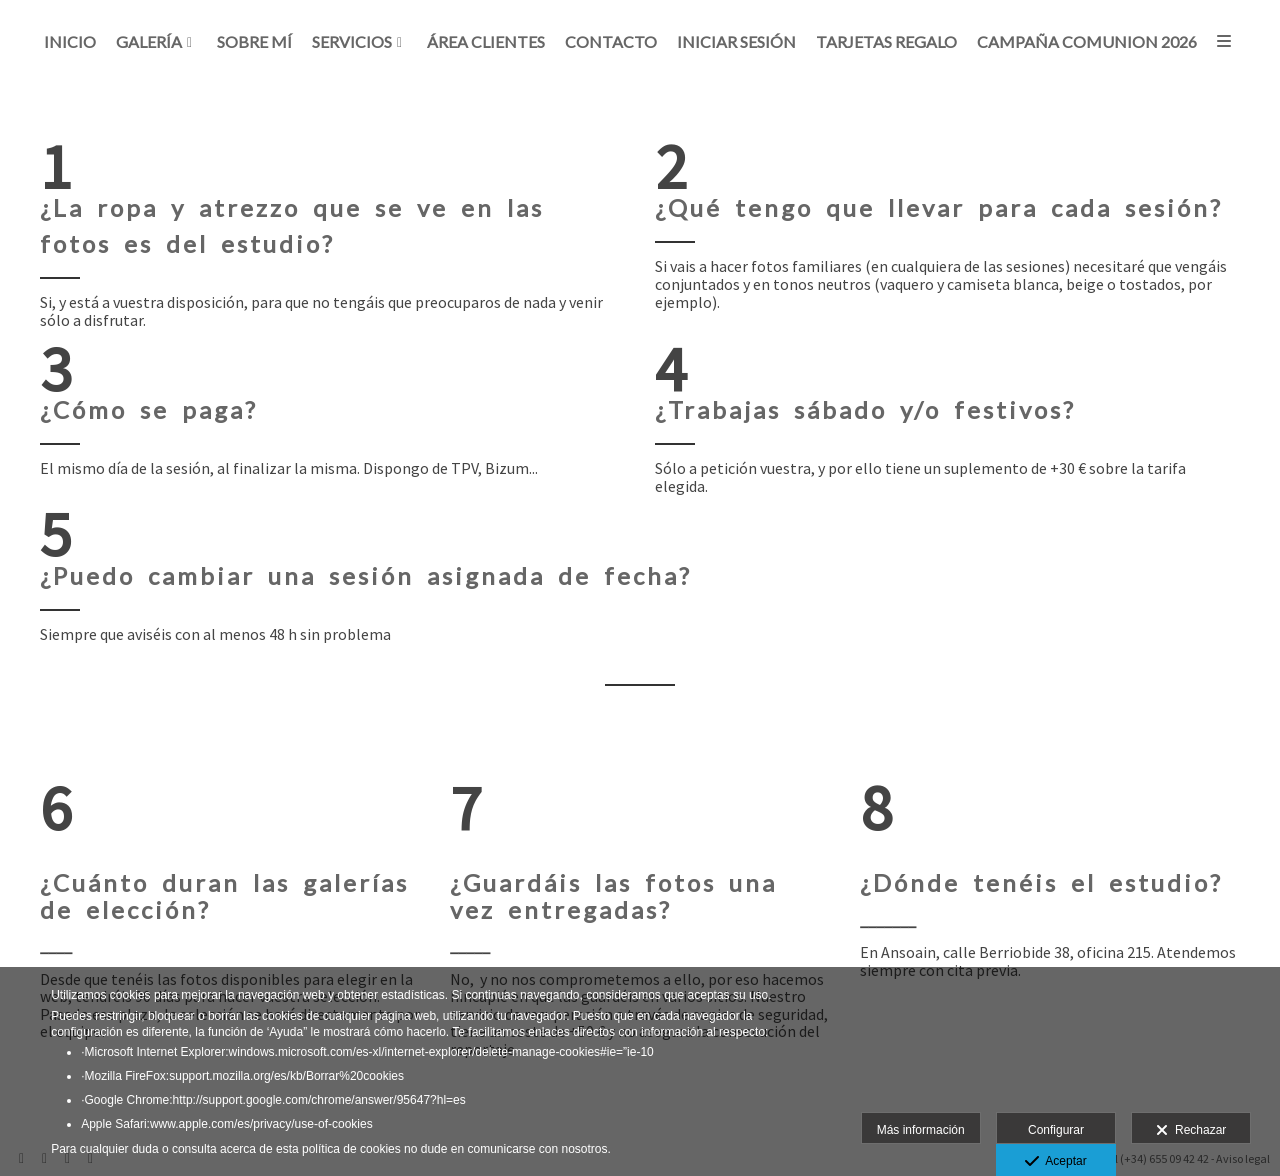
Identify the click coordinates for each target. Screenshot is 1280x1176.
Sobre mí (254, 43)
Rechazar (1191, 1131)
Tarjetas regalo (886, 43)
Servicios (352, 43)
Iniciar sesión (736, 43)
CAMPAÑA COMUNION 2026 (1087, 43)
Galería (149, 43)
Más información (921, 1130)
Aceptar (1055, 1162)
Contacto (611, 43)
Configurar (1056, 1130)
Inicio (70, 43)
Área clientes (486, 43)
